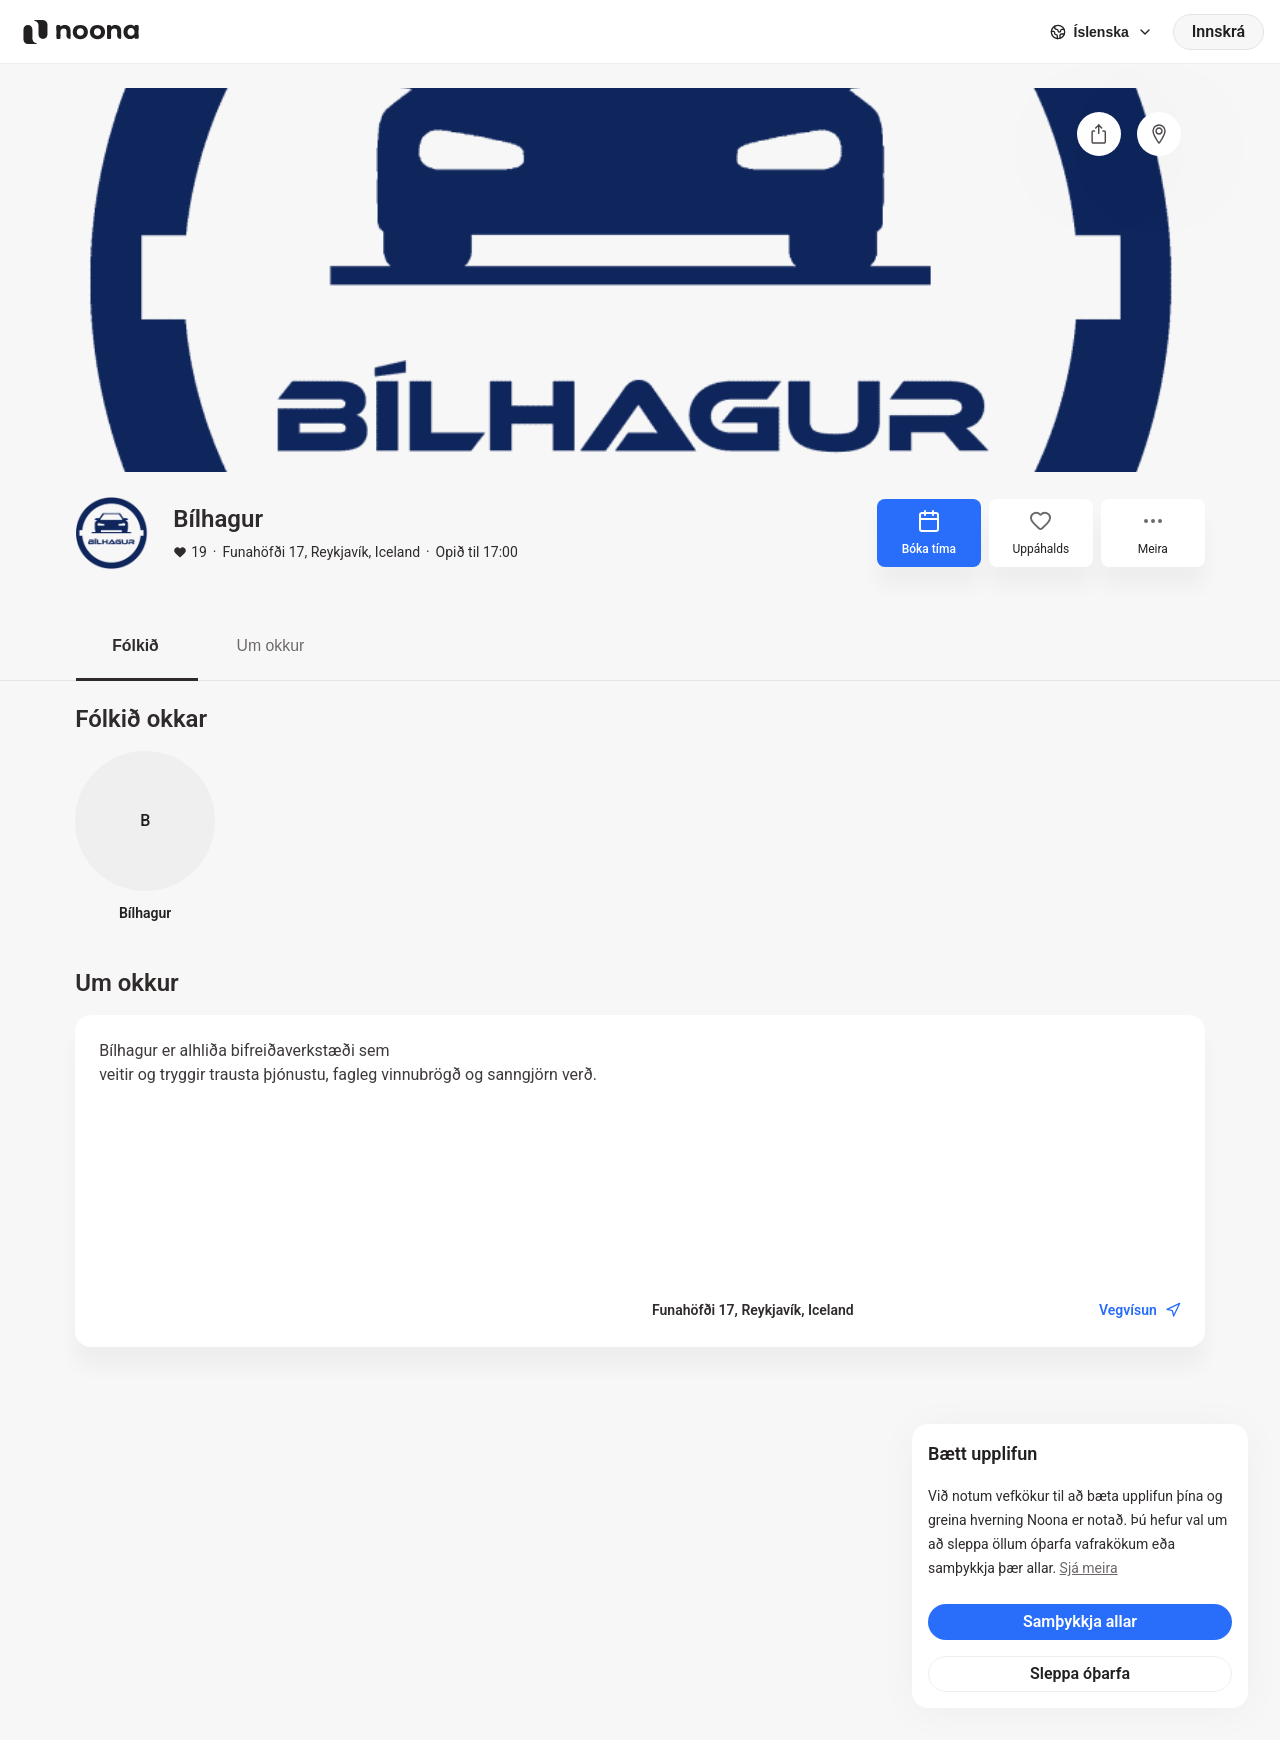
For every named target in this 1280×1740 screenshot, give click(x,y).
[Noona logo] (81, 32)
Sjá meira (1089, 1568)
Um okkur (275, 645)
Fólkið (136, 645)
